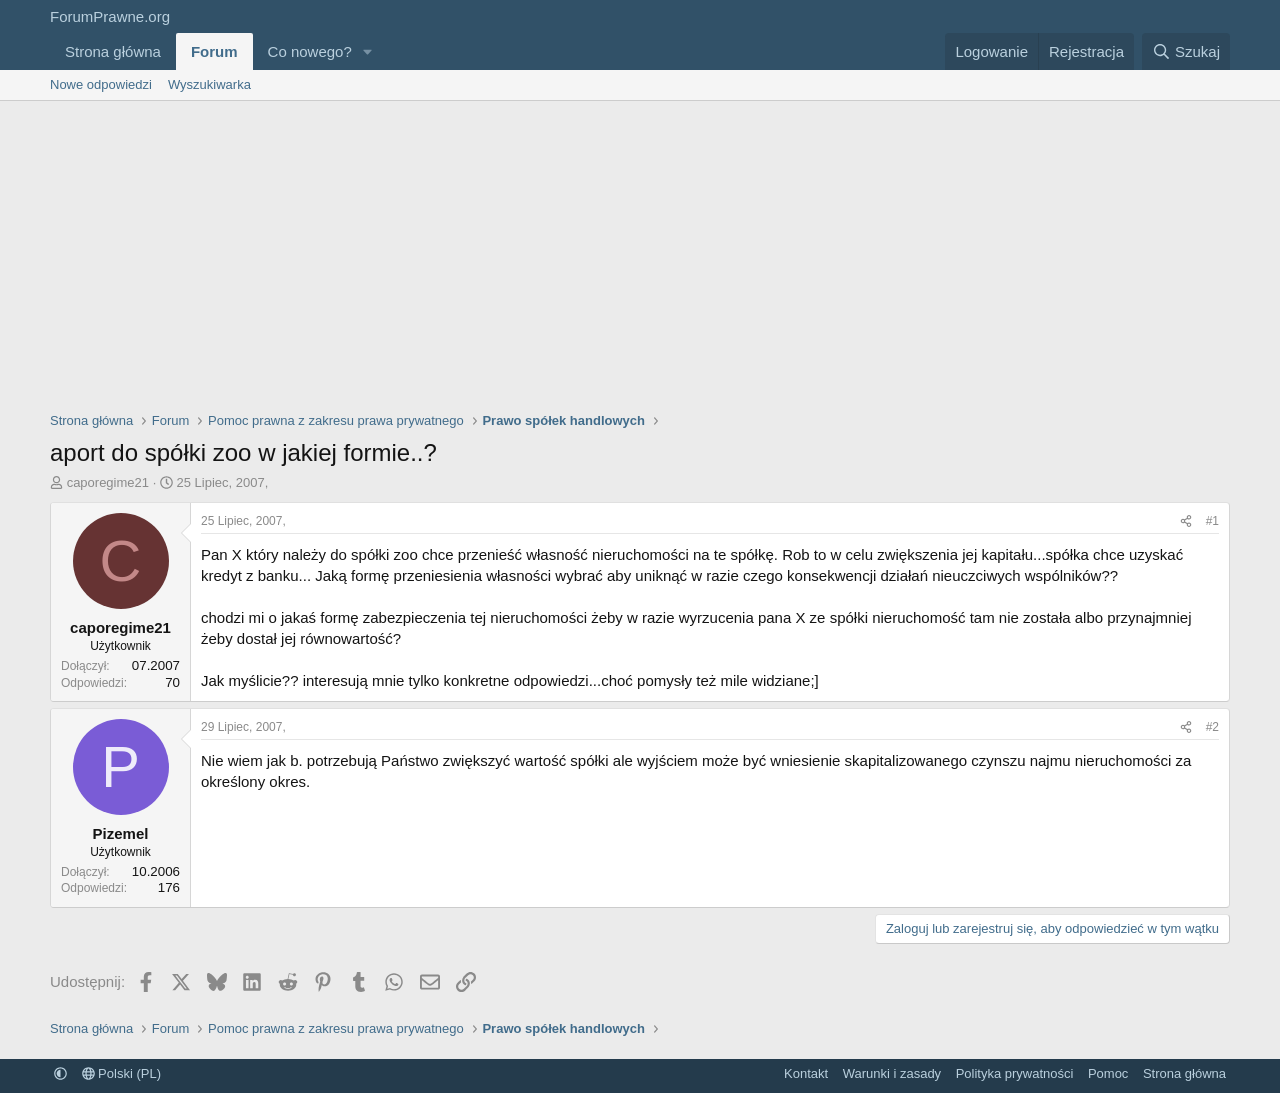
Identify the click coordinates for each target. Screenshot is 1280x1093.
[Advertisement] (640, 251)
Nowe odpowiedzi (101, 84)
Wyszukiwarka (209, 84)
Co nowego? (310, 51)
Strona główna (113, 51)
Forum (214, 51)
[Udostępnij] (1186, 521)
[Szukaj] (1186, 51)
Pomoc (1108, 1073)
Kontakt (806, 1073)
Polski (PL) (121, 1073)
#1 (1212, 521)
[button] (368, 51)
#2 (1212, 727)
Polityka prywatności (1015, 1073)
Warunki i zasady (892, 1073)
